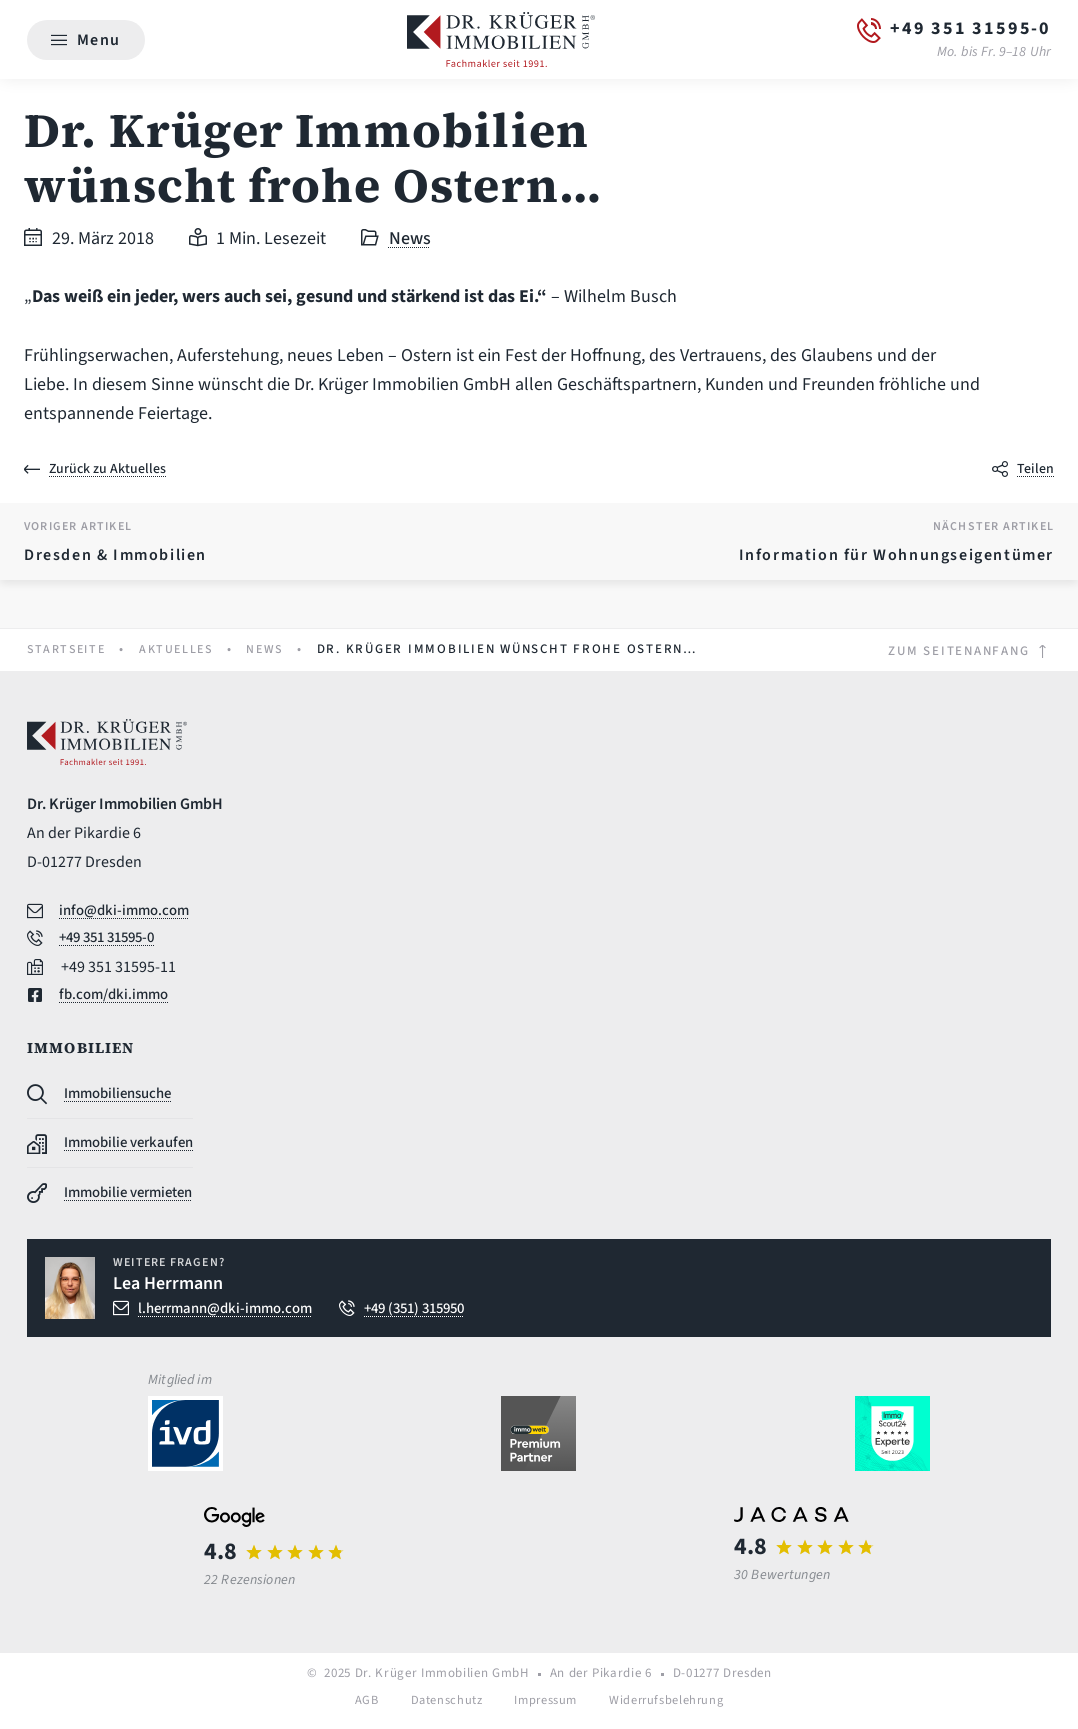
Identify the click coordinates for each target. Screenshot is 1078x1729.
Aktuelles (184, 650)
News (410, 239)
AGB (361, 1707)
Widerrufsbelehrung (669, 1707)
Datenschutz (443, 1707)
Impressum (545, 1707)
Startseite (69, 650)
